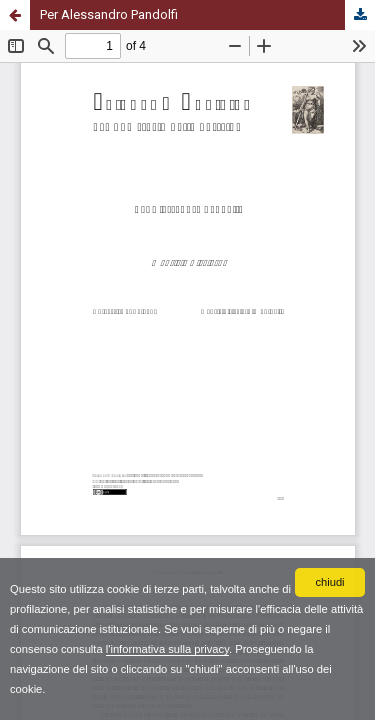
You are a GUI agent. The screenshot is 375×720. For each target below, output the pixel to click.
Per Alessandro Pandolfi (109, 14)
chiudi (329, 582)
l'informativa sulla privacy (167, 649)
